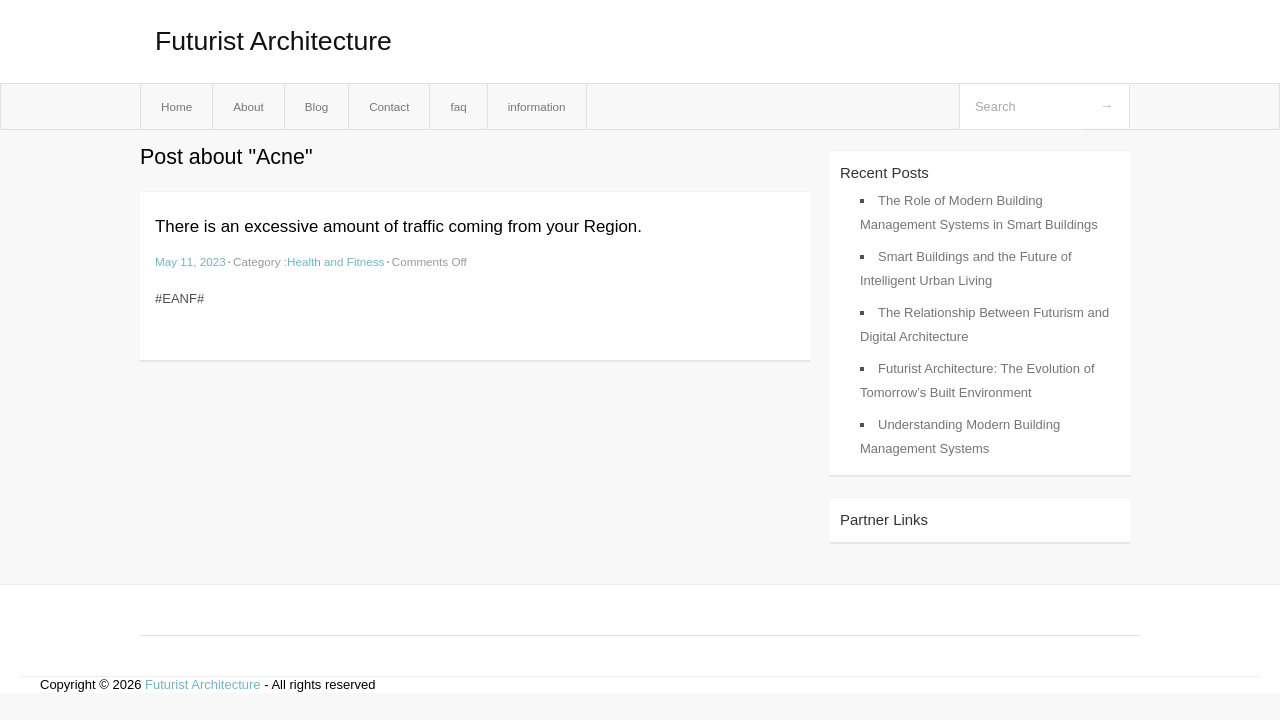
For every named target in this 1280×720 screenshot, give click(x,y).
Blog (316, 106)
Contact (389, 106)
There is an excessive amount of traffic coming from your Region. (398, 226)
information (537, 106)
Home (176, 106)
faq (458, 106)
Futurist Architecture (273, 41)
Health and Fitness (335, 261)
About (248, 106)
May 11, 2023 (190, 261)
